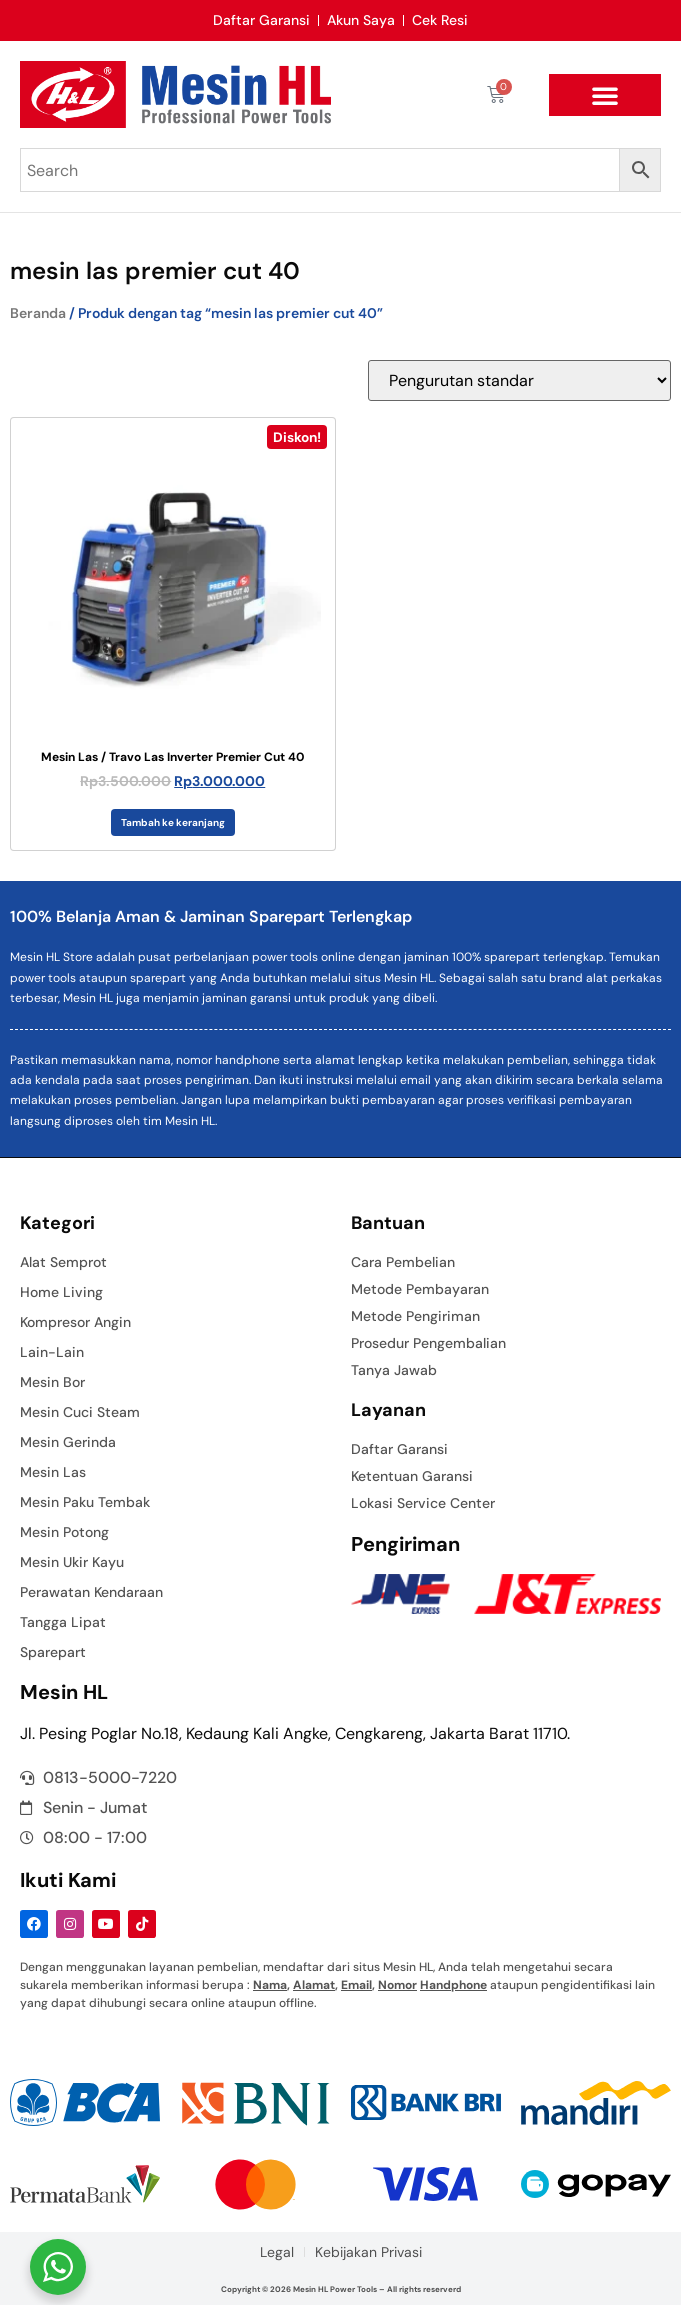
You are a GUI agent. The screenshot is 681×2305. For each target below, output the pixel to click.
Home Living (61, 1292)
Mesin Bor (52, 1382)
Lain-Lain (52, 1352)
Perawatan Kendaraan (91, 1592)
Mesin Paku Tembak (85, 1502)
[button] (605, 95)
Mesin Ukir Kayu (72, 1562)
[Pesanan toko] (519, 380)
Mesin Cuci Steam (80, 1412)
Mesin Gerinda (68, 1442)
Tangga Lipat (63, 1622)
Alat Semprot (63, 1262)
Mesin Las (53, 1472)
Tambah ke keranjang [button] (173, 822)
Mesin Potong (64, 1532)
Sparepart (53, 1652)
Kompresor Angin (75, 1322)
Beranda (38, 313)
